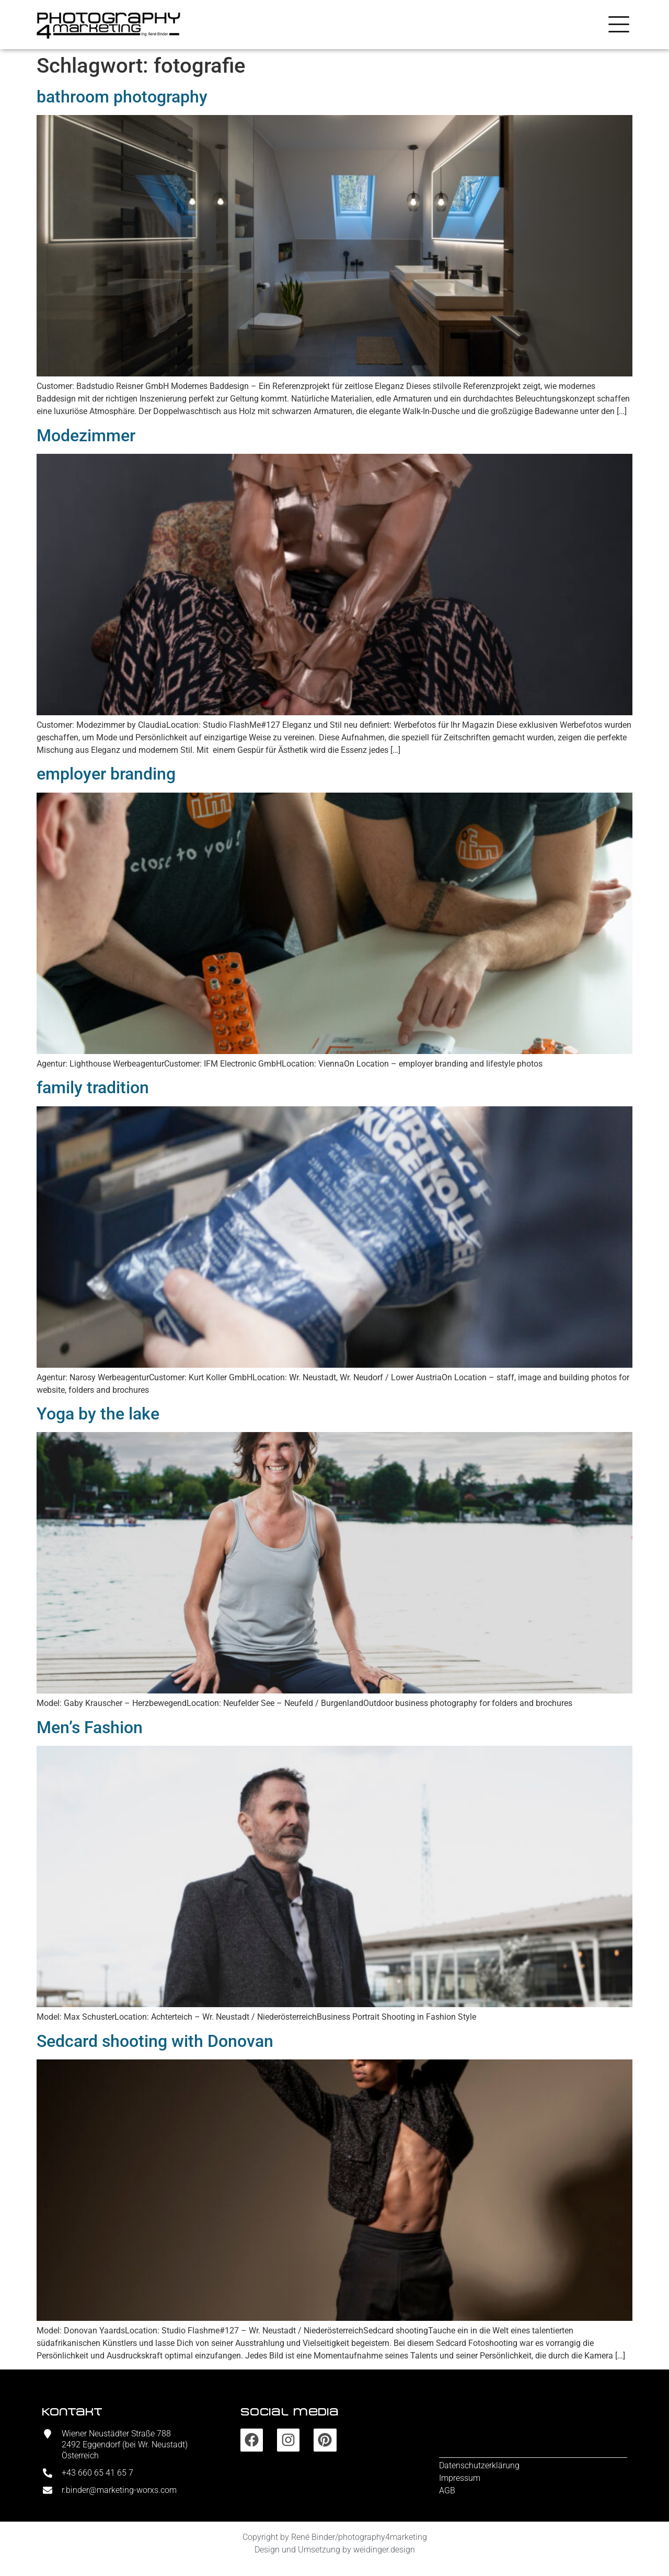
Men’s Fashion (90, 1727)
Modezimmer (86, 435)
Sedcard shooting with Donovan (155, 2041)
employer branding (106, 774)
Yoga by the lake (98, 1414)
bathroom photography (122, 97)
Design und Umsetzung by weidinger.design (335, 2550)
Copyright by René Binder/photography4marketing (335, 2537)
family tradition (93, 1087)
